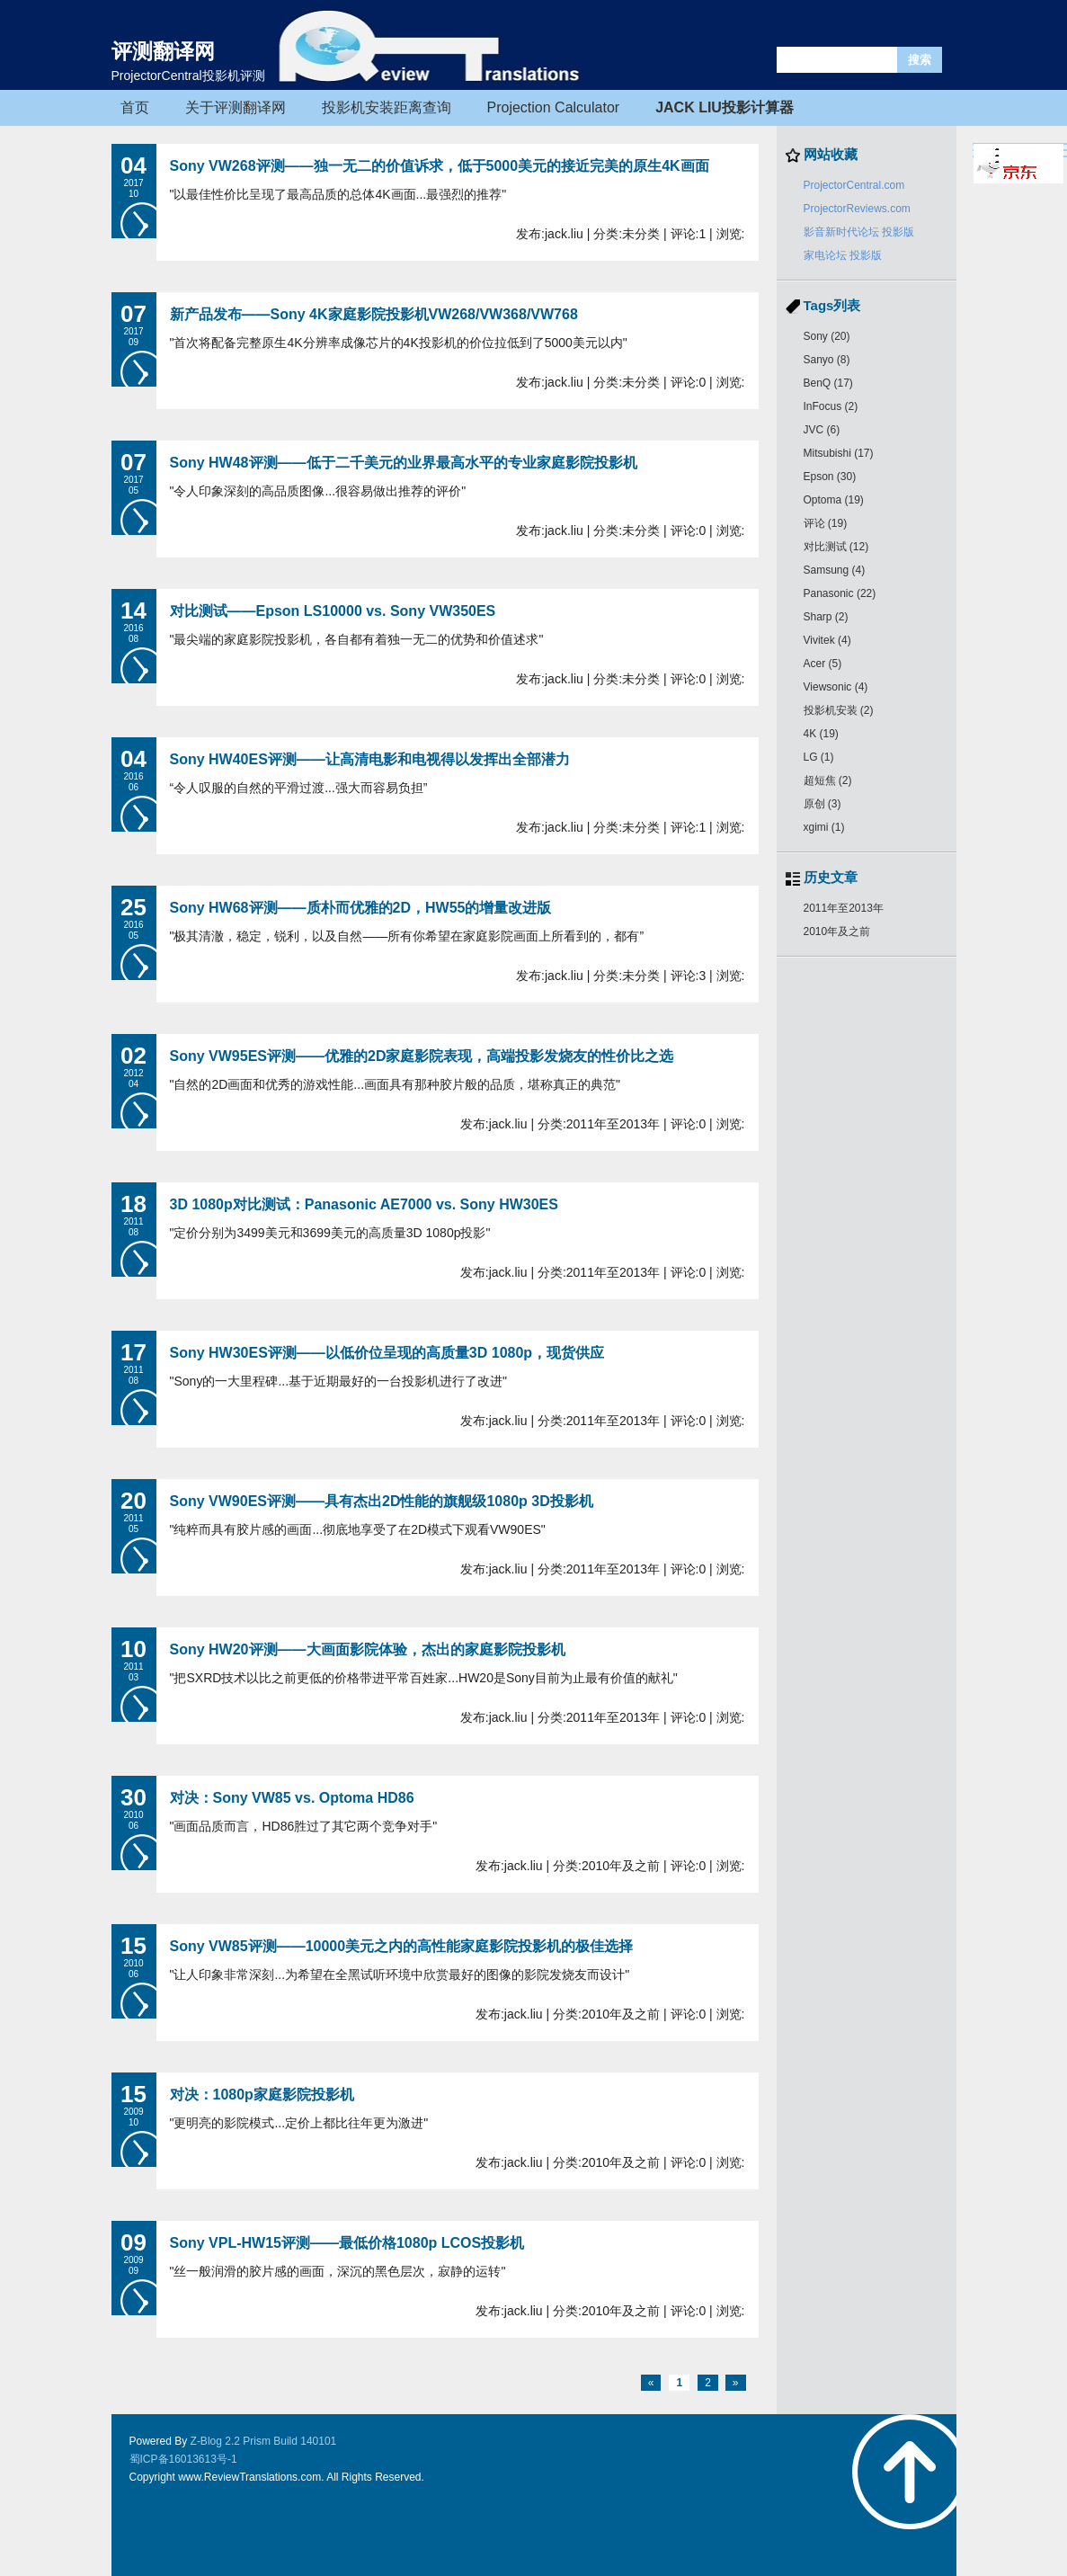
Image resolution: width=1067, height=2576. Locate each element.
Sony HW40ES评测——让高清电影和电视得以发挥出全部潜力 (370, 759)
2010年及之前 (837, 931)
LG (819, 757)
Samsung (835, 570)
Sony (827, 336)
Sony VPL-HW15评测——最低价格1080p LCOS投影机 (347, 2243)
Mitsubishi (839, 453)
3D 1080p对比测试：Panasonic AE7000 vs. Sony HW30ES (364, 1204)
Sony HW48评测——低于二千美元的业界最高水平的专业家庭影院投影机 (403, 462)
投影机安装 (839, 710)
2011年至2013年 (844, 908)
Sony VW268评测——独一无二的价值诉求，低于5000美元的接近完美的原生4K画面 (439, 166)
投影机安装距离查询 (386, 107)
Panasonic (840, 593)
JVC (822, 429)
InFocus (831, 406)
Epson (830, 476)
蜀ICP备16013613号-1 (183, 2459)
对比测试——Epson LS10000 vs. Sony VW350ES (333, 611)
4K (821, 733)
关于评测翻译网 (235, 107)
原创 (822, 804)
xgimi (824, 827)
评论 (826, 523)
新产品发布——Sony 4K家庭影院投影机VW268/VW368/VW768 (374, 314)
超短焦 (828, 780)
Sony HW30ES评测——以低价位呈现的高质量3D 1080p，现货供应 (387, 1352)
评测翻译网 (163, 51)
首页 (134, 107)
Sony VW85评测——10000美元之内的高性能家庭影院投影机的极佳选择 (402, 1946)
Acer (823, 663)
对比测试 (836, 546)
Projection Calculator (553, 107)
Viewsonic (836, 687)
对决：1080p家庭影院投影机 (262, 2094)
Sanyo (827, 359)
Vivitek (827, 640)
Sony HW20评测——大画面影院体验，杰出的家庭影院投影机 (367, 1649)
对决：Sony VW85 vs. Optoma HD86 (292, 1797)
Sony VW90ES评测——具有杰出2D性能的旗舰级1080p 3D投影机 (381, 1501)
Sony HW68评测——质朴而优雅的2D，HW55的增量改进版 (361, 907)
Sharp (826, 617)
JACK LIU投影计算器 (724, 107)
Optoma (834, 500)
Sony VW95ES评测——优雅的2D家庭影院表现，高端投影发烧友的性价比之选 (422, 1056)
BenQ (828, 383)
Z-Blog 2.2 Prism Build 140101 (264, 2441)
